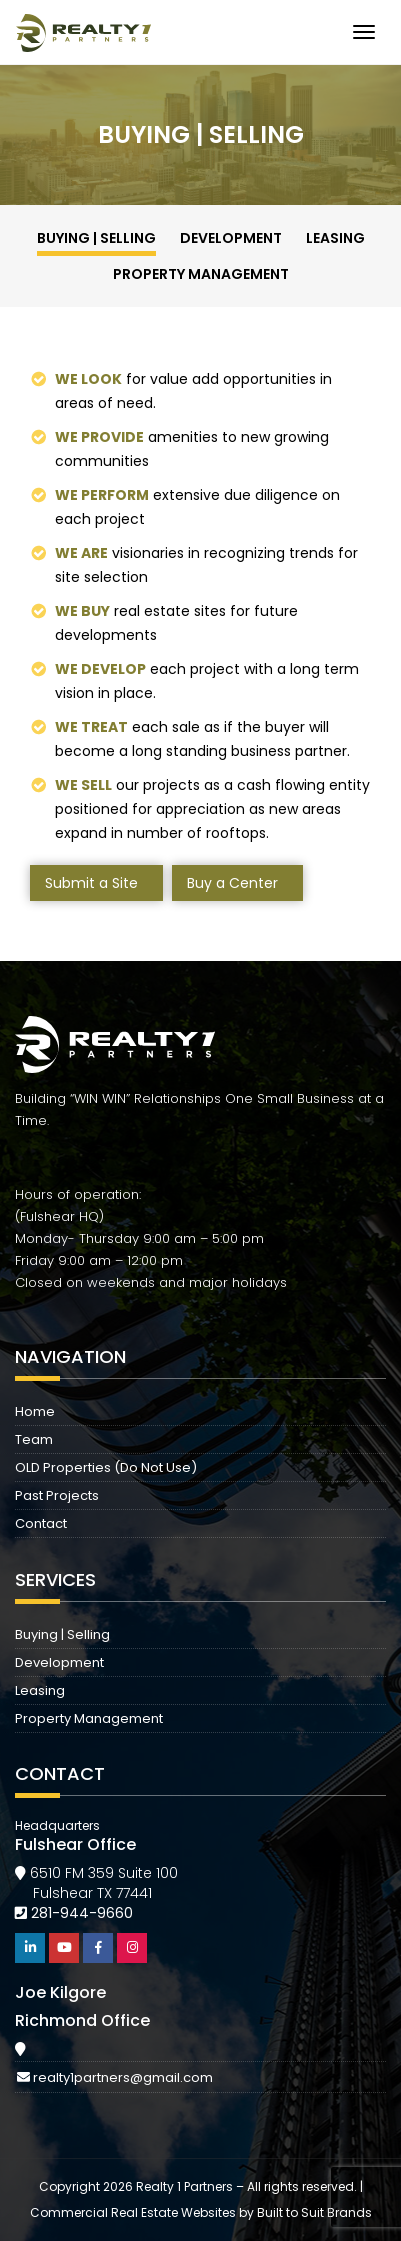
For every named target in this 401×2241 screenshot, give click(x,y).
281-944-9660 (82, 1913)
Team (34, 1439)
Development (231, 238)
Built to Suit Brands (314, 2212)
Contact (41, 1523)
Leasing (335, 238)
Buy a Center (232, 883)
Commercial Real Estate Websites (133, 2212)
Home (35, 1411)
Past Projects (57, 1495)
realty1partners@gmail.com (123, 2077)
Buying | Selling (96, 238)
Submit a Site (91, 883)
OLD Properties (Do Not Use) (106, 1467)
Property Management (201, 274)
